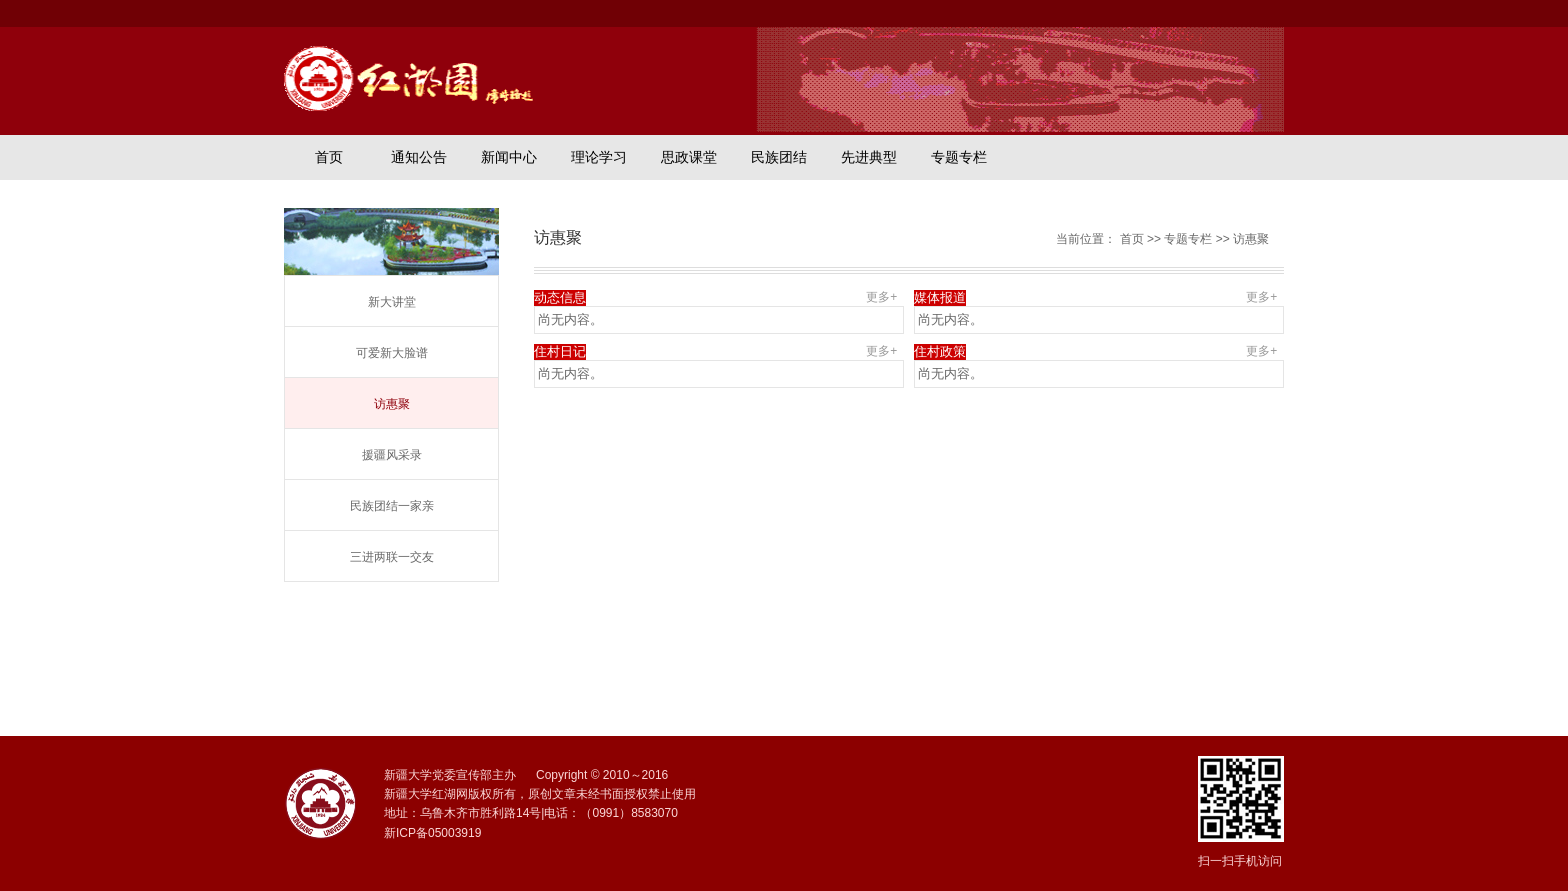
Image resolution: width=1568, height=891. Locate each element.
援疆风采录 (392, 455)
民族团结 (779, 157)
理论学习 (599, 157)
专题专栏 (959, 157)
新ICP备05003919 (432, 833)
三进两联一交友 (392, 557)
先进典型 (869, 157)
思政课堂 (689, 157)
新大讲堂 (392, 302)
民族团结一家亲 (392, 506)
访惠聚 (392, 404)
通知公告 (419, 157)
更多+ (885, 297)
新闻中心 (509, 157)
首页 (329, 157)
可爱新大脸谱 (392, 353)
